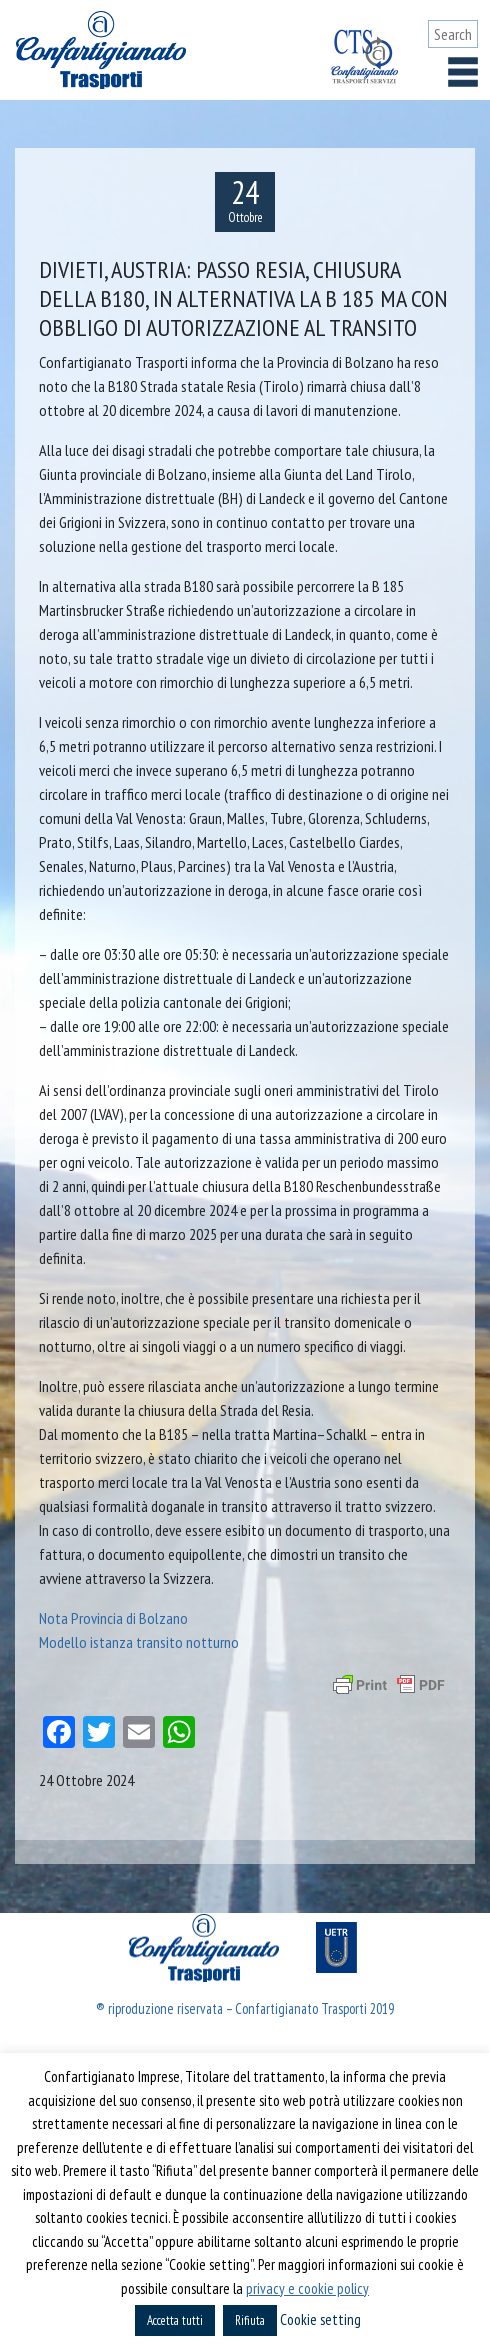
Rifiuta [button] (250, 2320)
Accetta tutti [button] (175, 2320)
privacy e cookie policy (307, 2288)
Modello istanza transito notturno (139, 1642)
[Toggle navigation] (463, 72)
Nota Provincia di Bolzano (113, 1618)
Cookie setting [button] (320, 2319)
